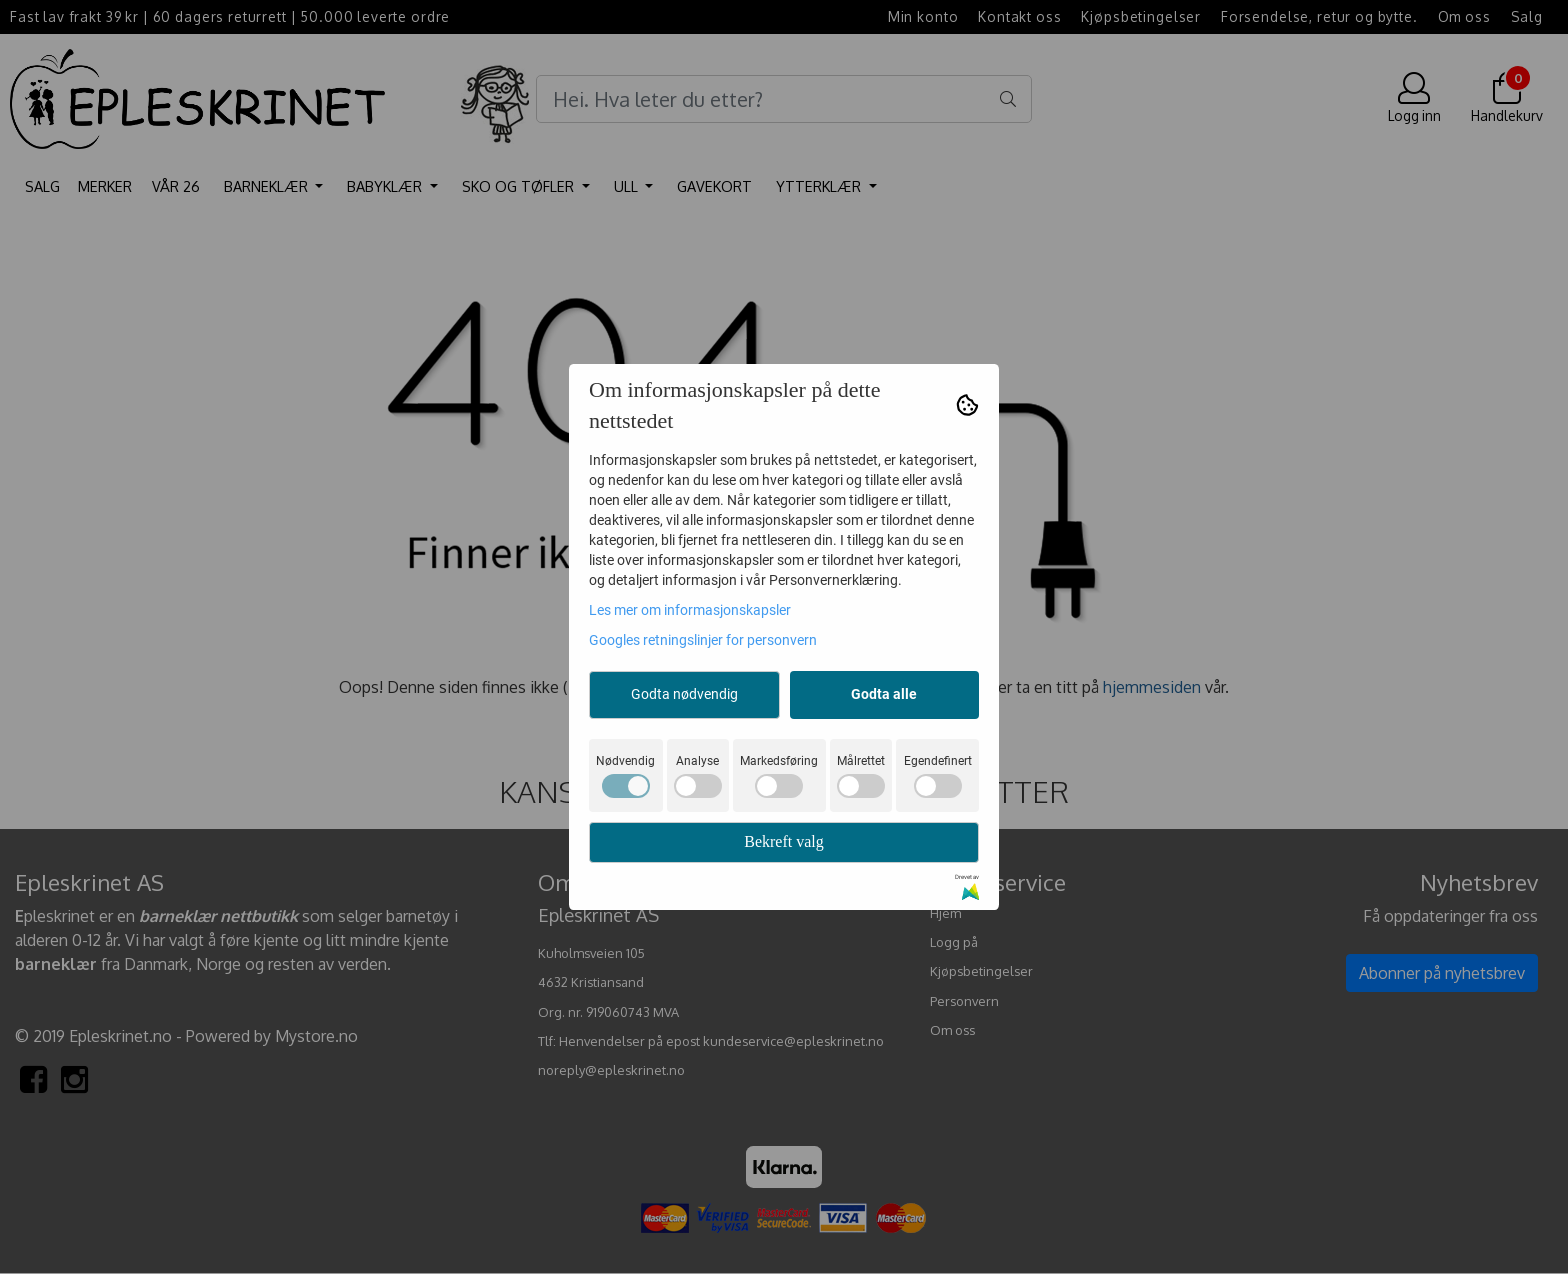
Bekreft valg (784, 841)
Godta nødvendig (684, 694)
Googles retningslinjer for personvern (703, 640)
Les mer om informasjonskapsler (690, 610)
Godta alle (884, 694)
